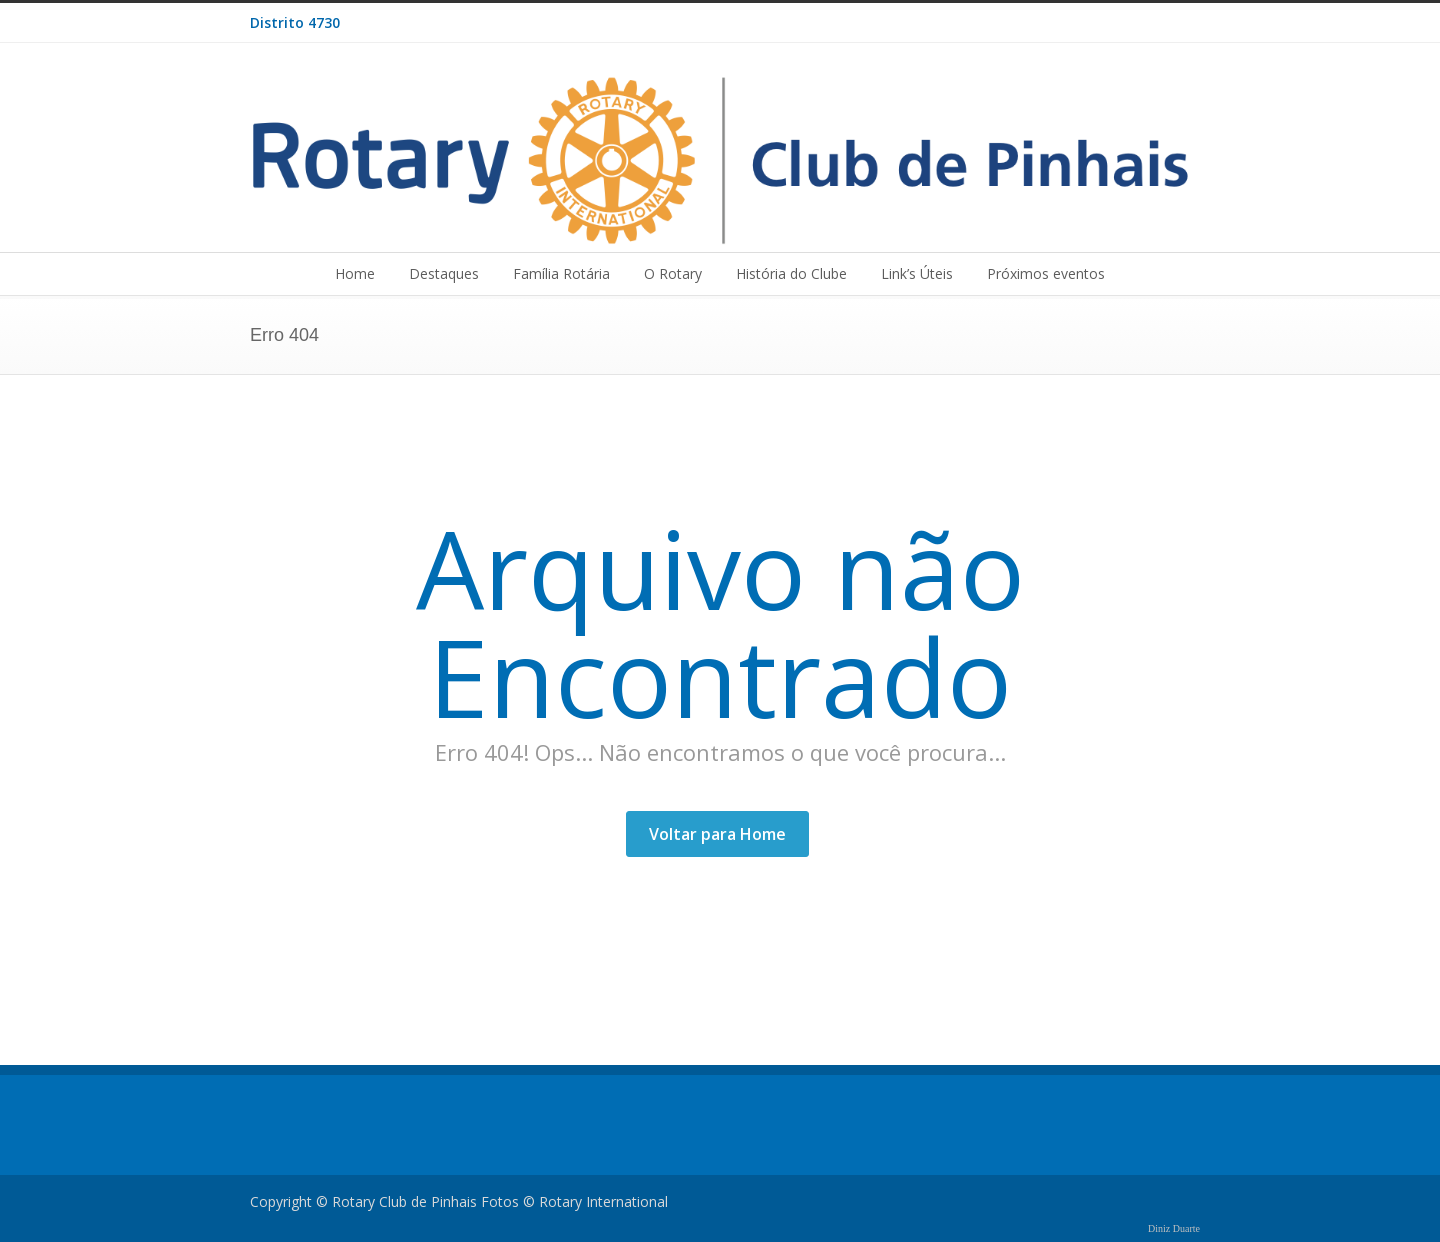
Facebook (1130, 23)
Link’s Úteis (917, 273)
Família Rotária (561, 273)
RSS (1170, 23)
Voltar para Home (717, 834)
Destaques (444, 273)
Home (355, 273)
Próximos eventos (1046, 273)
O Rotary (673, 273)
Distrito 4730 (295, 22)
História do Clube (791, 273)
